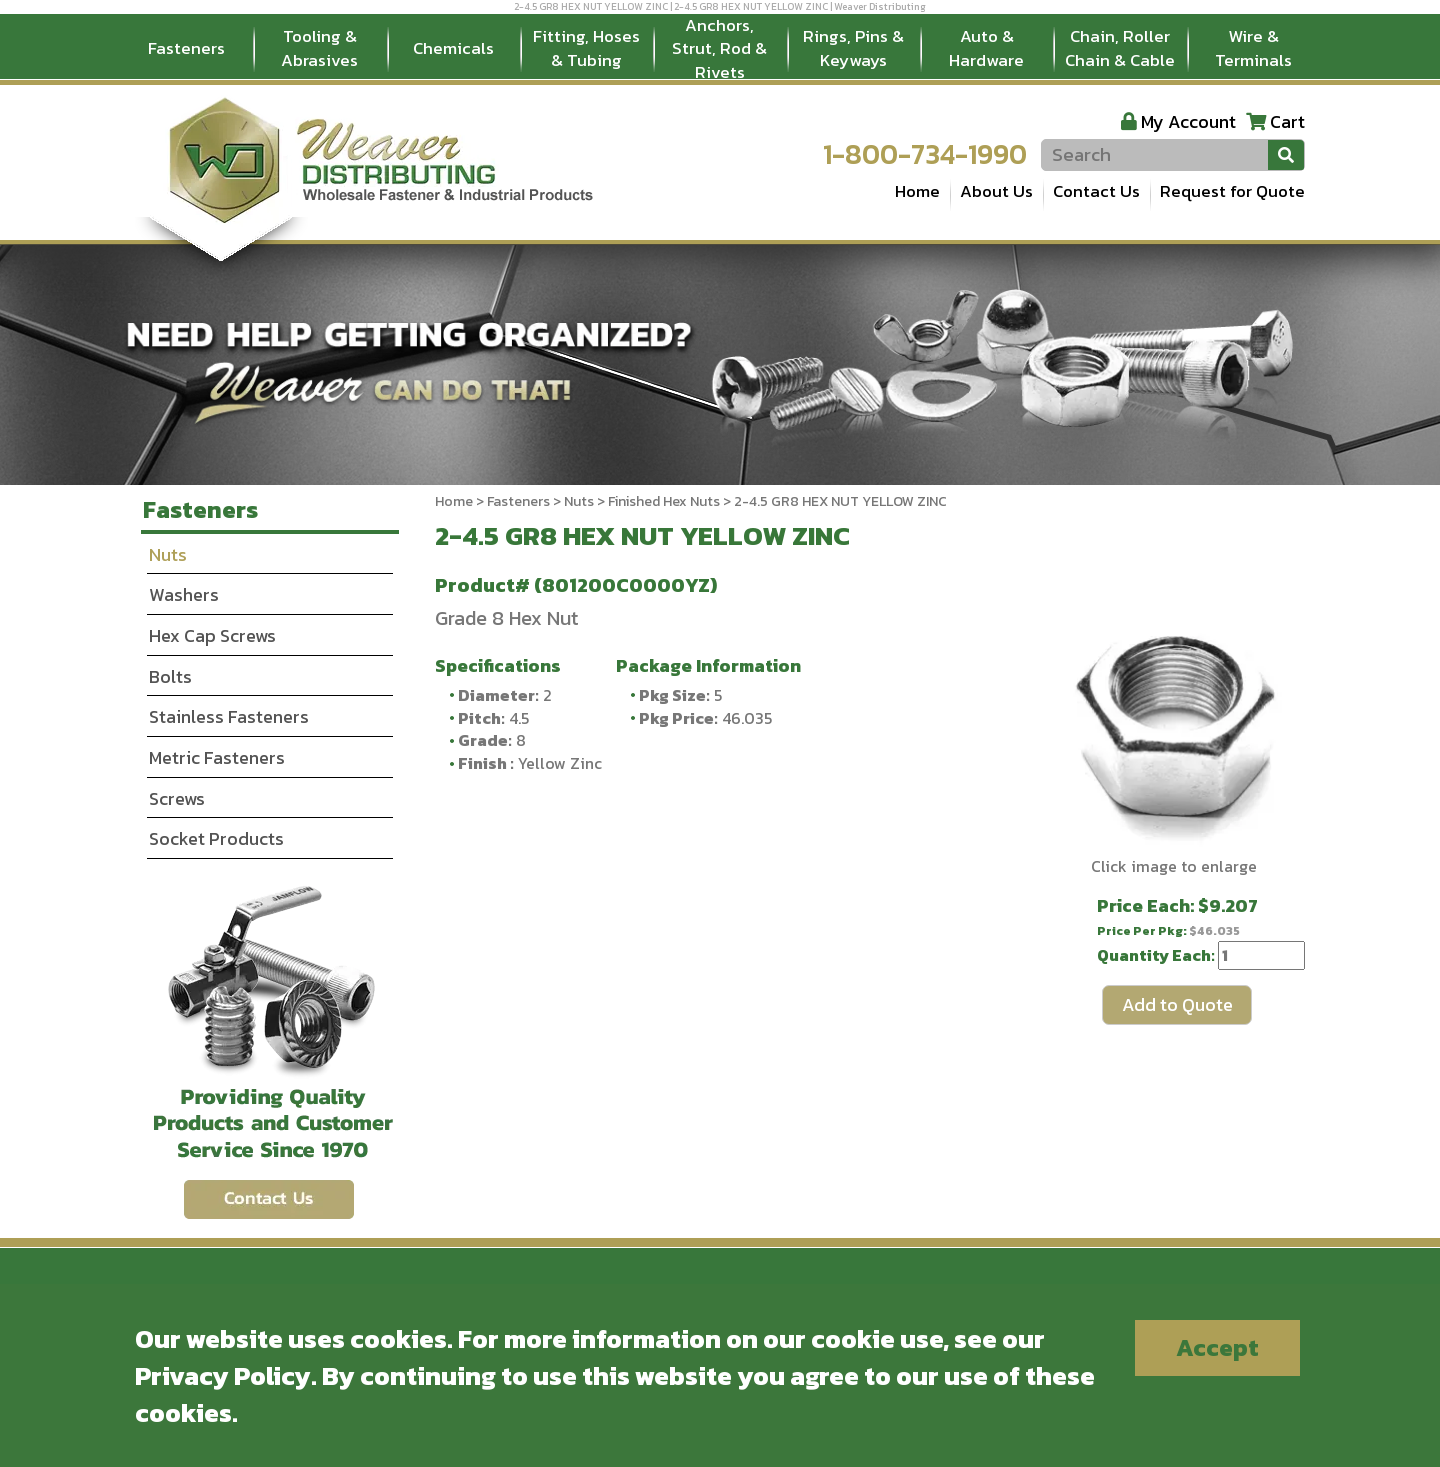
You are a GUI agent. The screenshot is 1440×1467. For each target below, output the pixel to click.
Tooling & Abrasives (319, 48)
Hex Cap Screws (212, 635)
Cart (1287, 121)
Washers (184, 594)
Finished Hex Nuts (664, 501)
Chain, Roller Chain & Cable (1120, 48)
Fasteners (186, 48)
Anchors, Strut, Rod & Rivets (719, 49)
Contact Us (1096, 191)
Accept (1217, 1347)
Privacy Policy (223, 1375)
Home (917, 191)
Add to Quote (1177, 1004)
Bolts (170, 676)
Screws (177, 798)
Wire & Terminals (1253, 48)
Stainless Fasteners (229, 716)
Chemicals (453, 48)
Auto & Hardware (986, 48)
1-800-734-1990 (925, 154)
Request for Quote (1232, 191)
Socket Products (216, 838)
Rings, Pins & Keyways (853, 48)
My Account (1188, 121)
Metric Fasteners (217, 757)
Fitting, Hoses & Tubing (586, 48)
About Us (996, 191)
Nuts (579, 501)
